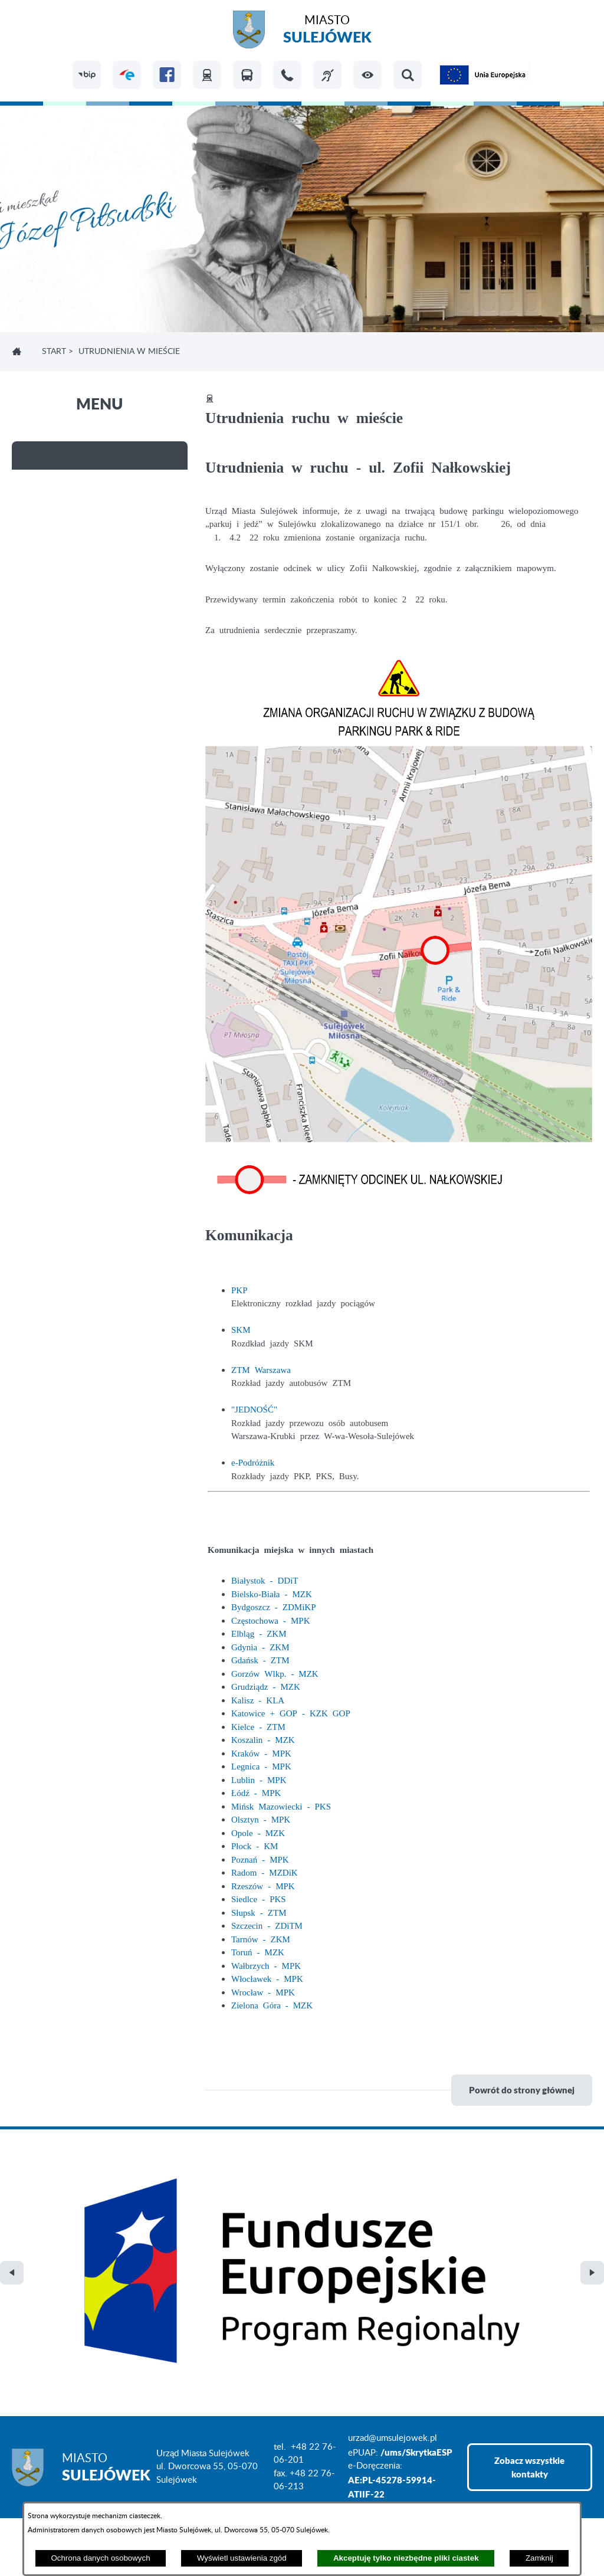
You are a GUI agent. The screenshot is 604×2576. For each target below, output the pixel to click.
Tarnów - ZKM (260, 1938)
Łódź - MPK (256, 1792)
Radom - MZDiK (264, 1871)
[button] (367, 75)
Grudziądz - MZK (265, 1686)
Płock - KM (254, 1845)
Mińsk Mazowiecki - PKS (281, 1805)
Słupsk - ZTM (259, 1912)
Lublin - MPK (259, 1779)
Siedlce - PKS (258, 1898)
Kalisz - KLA (257, 1699)
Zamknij (539, 2558)
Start (54, 352)
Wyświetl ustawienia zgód (242, 2558)
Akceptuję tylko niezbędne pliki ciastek (406, 2558)
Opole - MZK (258, 1832)
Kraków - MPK (261, 1752)
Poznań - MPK (260, 1858)
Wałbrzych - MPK (266, 1965)
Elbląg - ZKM (258, 1632)
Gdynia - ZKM (260, 1646)
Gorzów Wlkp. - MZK (275, 1673)
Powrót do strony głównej (522, 2089)
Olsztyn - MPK (260, 1818)
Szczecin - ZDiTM (267, 1924)
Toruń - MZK (257, 1951)
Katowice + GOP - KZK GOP (290, 1712)
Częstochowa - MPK (270, 1619)
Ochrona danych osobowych (100, 2558)
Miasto (327, 31)
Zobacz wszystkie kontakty (529, 2280)
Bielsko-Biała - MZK (271, 1593)
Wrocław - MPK (263, 1991)
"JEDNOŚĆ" (254, 1408)
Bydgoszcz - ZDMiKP (273, 1606)
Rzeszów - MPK (263, 1885)
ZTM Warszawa (261, 1369)
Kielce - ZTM (258, 1726)
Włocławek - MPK (267, 1978)
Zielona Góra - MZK (272, 2004)
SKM (241, 1329)
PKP (239, 1289)
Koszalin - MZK (263, 1739)
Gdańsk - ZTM (260, 1659)
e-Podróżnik (252, 1461)
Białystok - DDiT (264, 1579)
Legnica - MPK (261, 1765)
